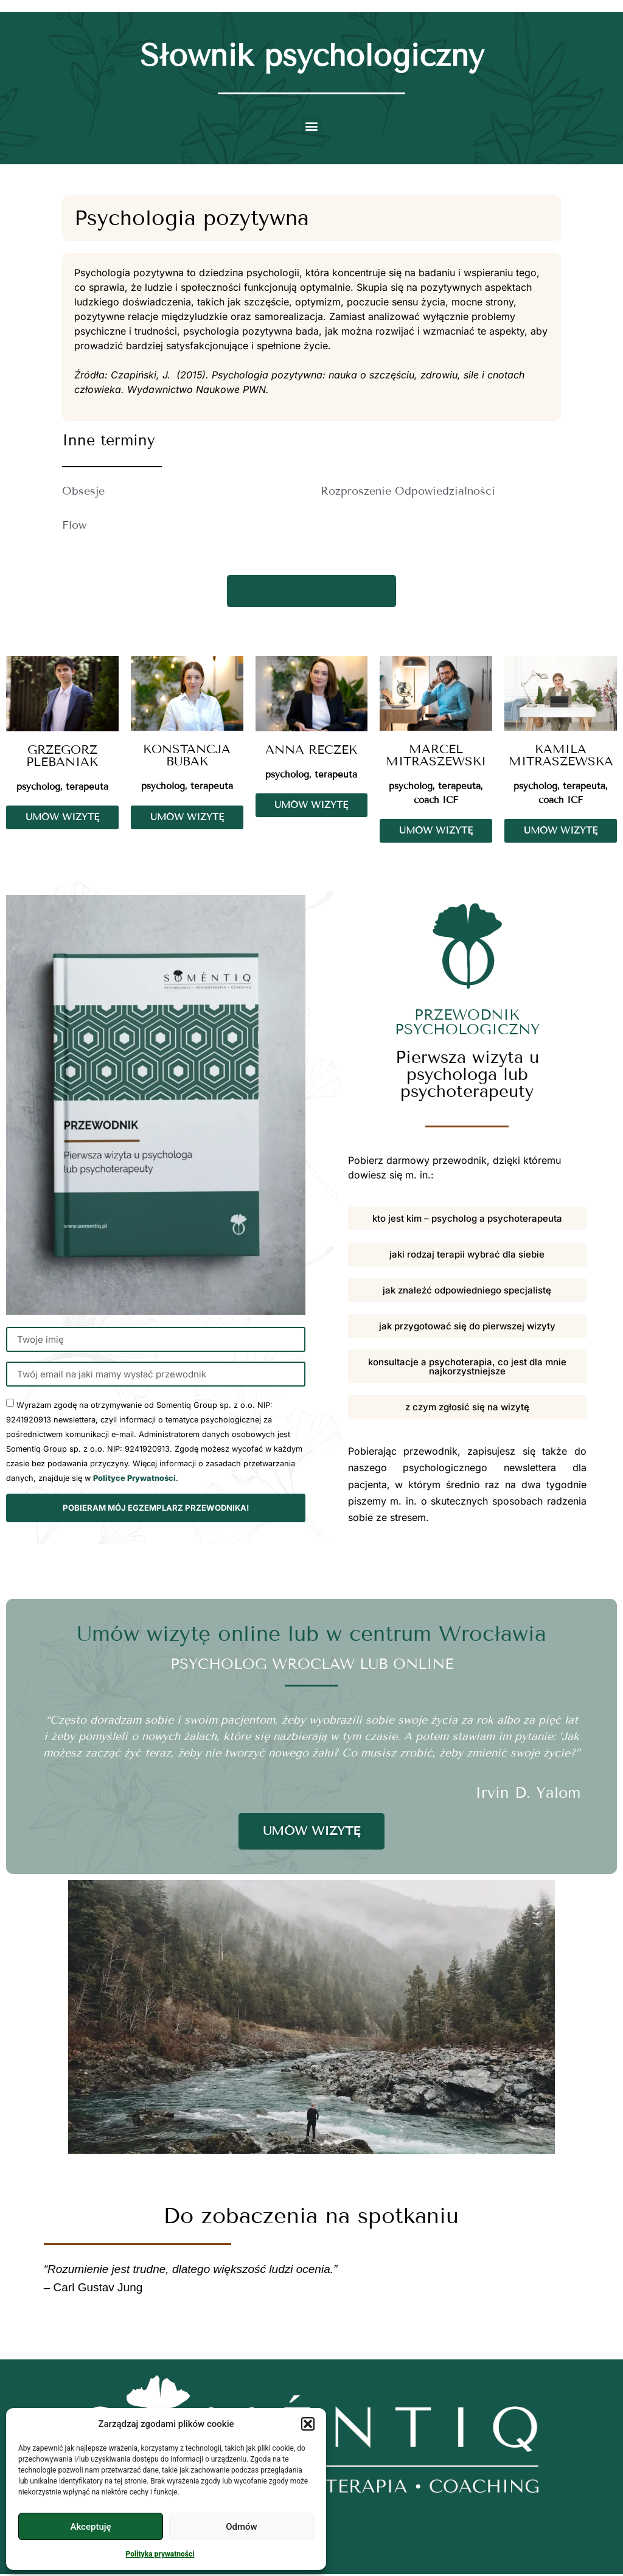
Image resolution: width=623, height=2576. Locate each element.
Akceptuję (90, 2526)
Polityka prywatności (160, 2554)
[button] (308, 2424)
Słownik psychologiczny (312, 56)
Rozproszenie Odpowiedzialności (408, 491)
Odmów (241, 2526)
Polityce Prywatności (134, 1481)
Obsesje (83, 491)
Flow (74, 525)
